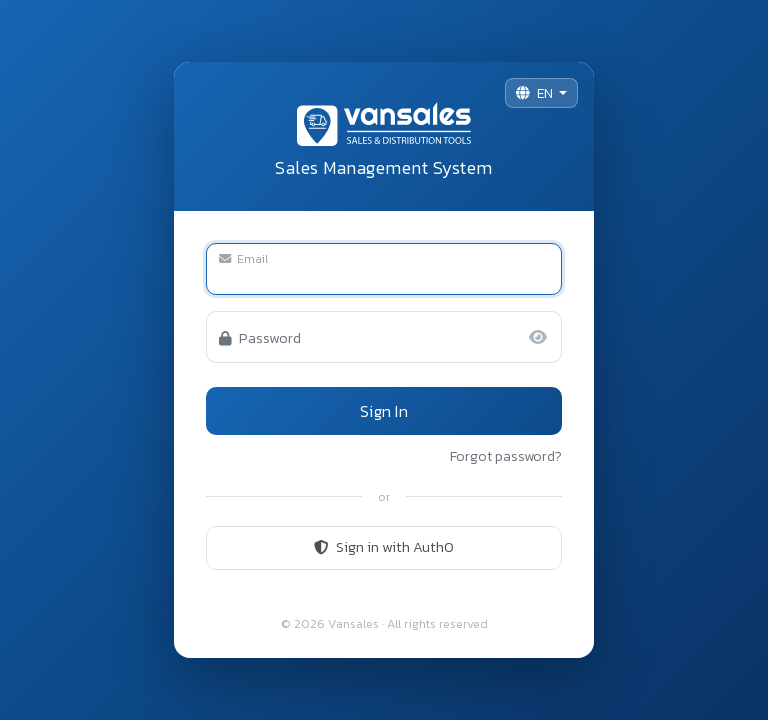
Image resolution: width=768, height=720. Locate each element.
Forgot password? (506, 456)
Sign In (384, 411)
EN (536, 93)
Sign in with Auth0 (383, 547)
